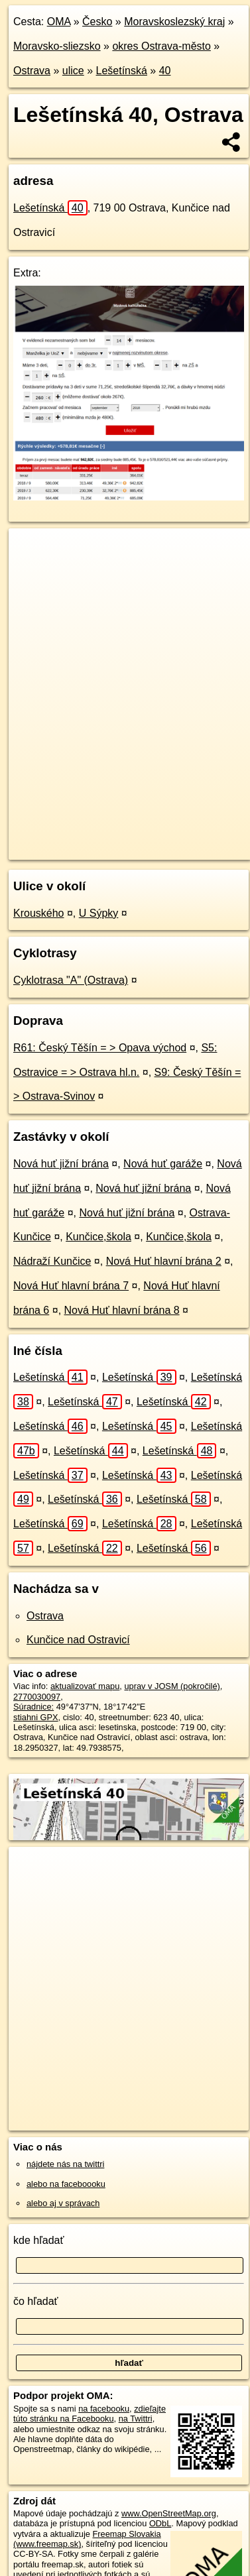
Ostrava (31, 70)
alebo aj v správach (63, 2203)
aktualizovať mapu (84, 1686)
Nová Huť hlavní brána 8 (122, 1310)
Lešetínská (121, 70)
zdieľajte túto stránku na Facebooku (89, 2414)
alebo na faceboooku (66, 2184)
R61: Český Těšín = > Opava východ (99, 1047)
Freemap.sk (174, 839)
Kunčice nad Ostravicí (78, 1639)
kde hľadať (38, 2240)
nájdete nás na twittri (65, 2164)
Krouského (38, 913)
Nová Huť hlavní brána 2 (163, 1261)
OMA (59, 21)
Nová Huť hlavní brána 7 (71, 1285)
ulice (73, 70)
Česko (97, 21)
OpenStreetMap (106, 839)
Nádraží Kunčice (52, 1261)
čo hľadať (35, 2301)
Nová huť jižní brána (61, 1163)
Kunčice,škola (98, 1236)
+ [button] (31, 551)
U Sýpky (99, 913)
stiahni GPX (35, 1717)
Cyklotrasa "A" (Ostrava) (70, 980)
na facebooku (103, 2409)
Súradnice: (33, 1707)
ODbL (160, 2523)
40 (165, 70)
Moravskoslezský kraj (174, 21)
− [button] (31, 571)
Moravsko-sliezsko (57, 46)
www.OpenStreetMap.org (168, 2513)
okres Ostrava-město (161, 46)
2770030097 (36, 1697)
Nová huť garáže (162, 1163)
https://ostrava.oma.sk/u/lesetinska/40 (78, 849)
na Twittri (136, 2419)
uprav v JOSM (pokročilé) (171, 1686)
